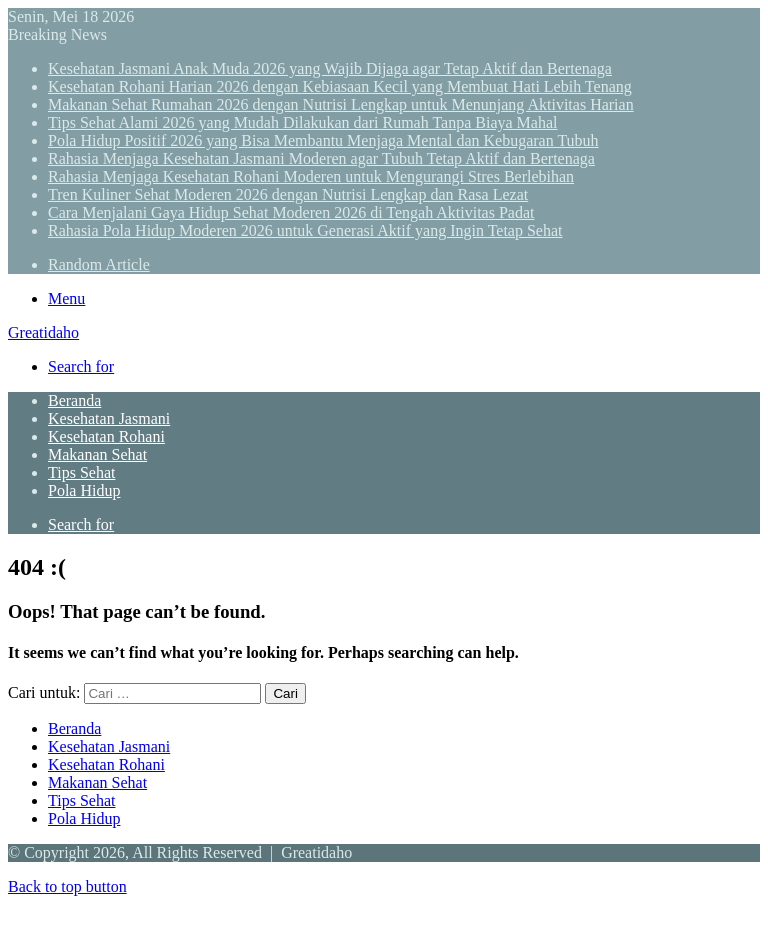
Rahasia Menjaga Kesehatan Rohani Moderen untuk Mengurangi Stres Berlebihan (311, 176)
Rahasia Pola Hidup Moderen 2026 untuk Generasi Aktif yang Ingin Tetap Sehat (305, 230)
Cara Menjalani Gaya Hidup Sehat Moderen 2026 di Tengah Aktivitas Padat (291, 212)
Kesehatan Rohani (106, 436)
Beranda (74, 400)
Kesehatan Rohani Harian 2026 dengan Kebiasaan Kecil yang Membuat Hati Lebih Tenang (340, 86)
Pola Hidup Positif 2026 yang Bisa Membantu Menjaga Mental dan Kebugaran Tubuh (323, 140)
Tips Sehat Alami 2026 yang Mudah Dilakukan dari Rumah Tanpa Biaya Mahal (302, 122)
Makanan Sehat (97, 454)
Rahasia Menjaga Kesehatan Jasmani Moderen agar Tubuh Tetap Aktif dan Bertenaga (321, 158)
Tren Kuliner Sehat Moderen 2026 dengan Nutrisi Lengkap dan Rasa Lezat (288, 194)
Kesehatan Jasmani (109, 418)
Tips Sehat (81, 472)
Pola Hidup (84, 490)
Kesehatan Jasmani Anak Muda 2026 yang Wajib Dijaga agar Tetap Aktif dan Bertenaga (330, 68)
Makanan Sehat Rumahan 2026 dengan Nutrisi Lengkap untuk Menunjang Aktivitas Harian (341, 104)
